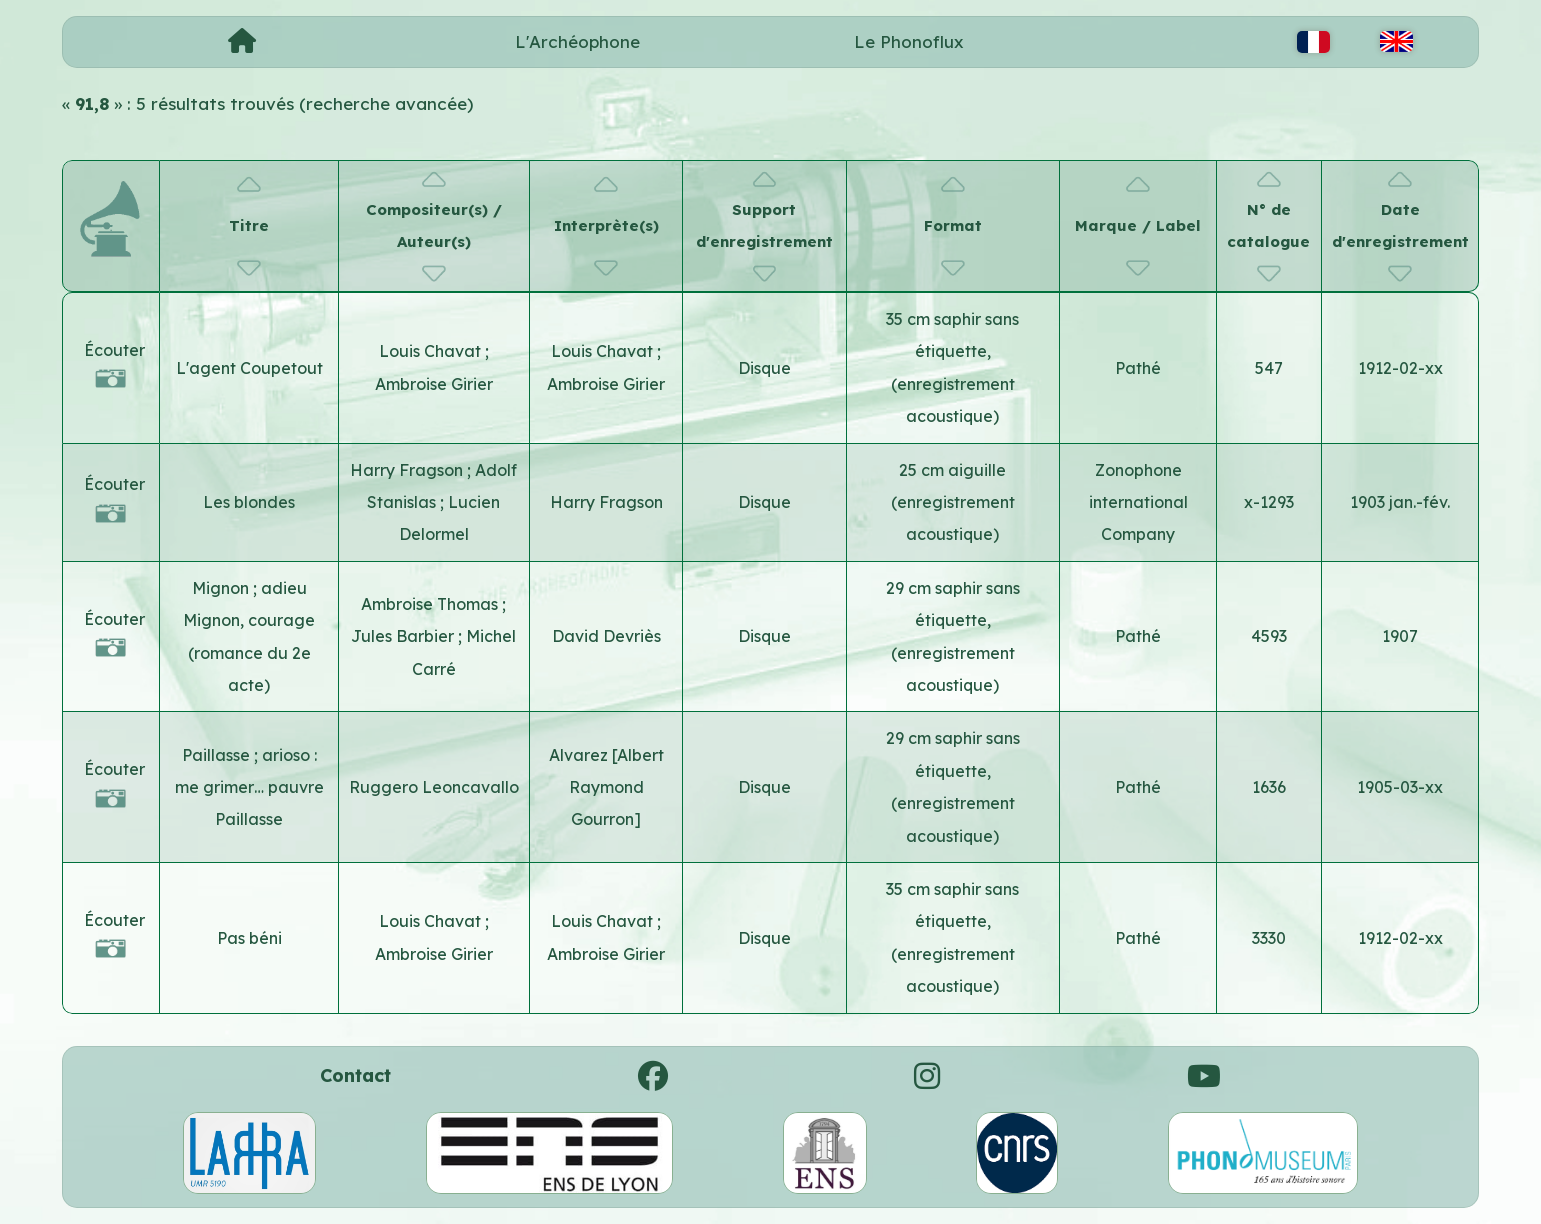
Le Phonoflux (909, 41)
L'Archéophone (577, 41)
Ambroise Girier (434, 384)
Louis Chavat (432, 351)
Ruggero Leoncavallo (434, 787)
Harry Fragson (408, 470)
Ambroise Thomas (431, 604)
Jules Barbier (404, 636)
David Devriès (606, 636)
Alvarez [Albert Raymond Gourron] (606, 787)
